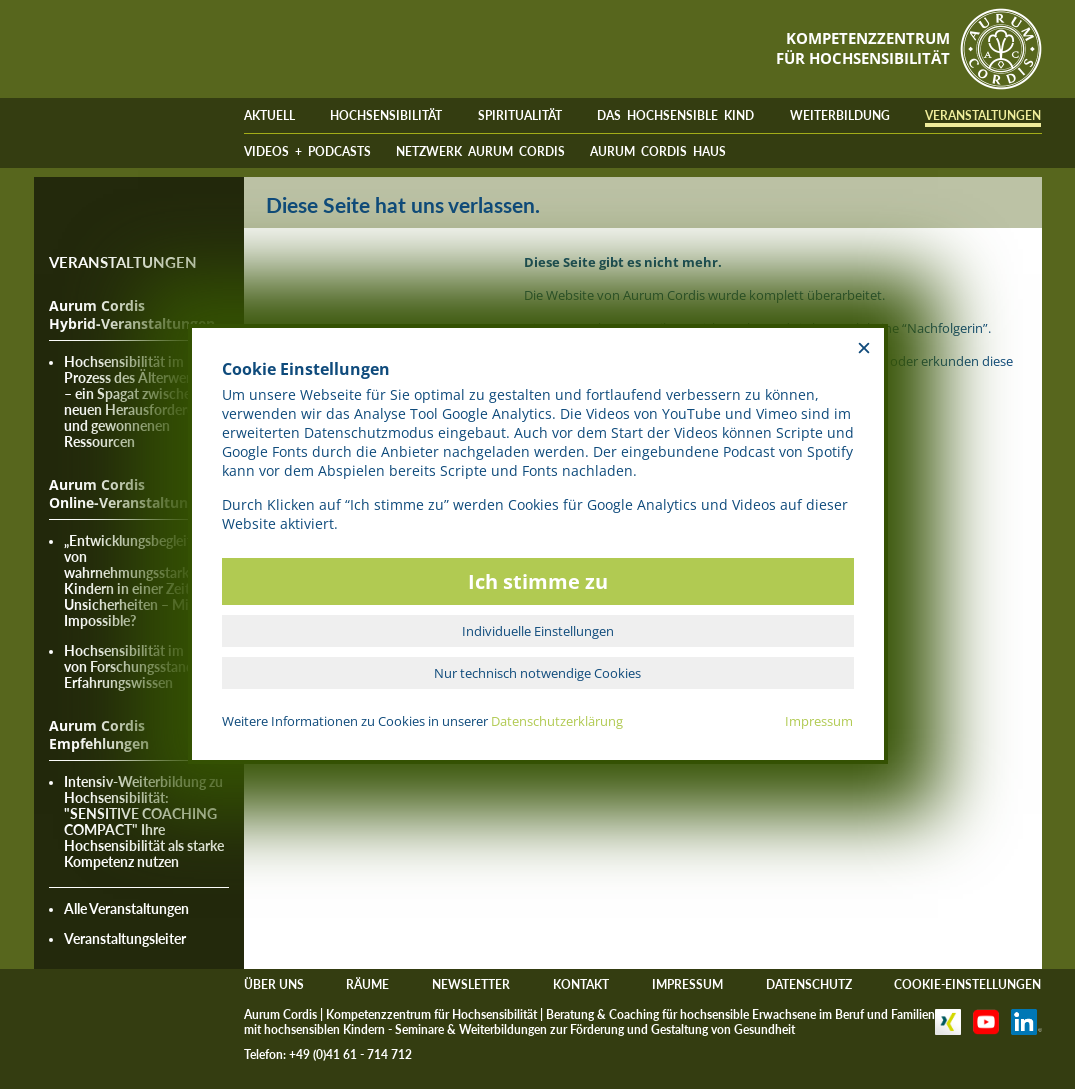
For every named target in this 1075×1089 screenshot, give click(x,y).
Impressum (819, 721)
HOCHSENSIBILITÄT (386, 115)
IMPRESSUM (687, 984)
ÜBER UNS (274, 984)
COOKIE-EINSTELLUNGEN (967, 984)
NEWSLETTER (471, 984)
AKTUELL (269, 115)
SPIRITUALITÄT (520, 115)
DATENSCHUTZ (809, 984)
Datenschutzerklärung (557, 721)
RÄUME (367, 984)
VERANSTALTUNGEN (983, 115)
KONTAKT (581, 984)
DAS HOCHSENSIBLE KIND (675, 115)
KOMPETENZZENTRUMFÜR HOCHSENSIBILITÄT (863, 48)
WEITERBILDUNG (840, 115)
